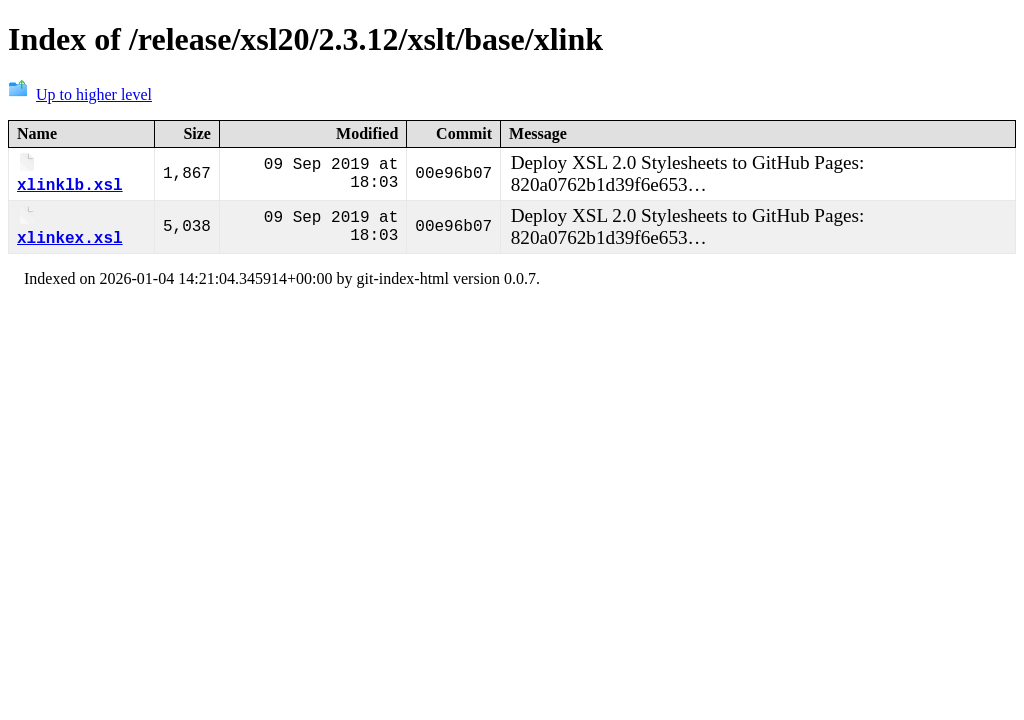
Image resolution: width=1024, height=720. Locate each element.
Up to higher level (80, 94)
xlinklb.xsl (70, 177)
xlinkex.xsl (70, 233)
